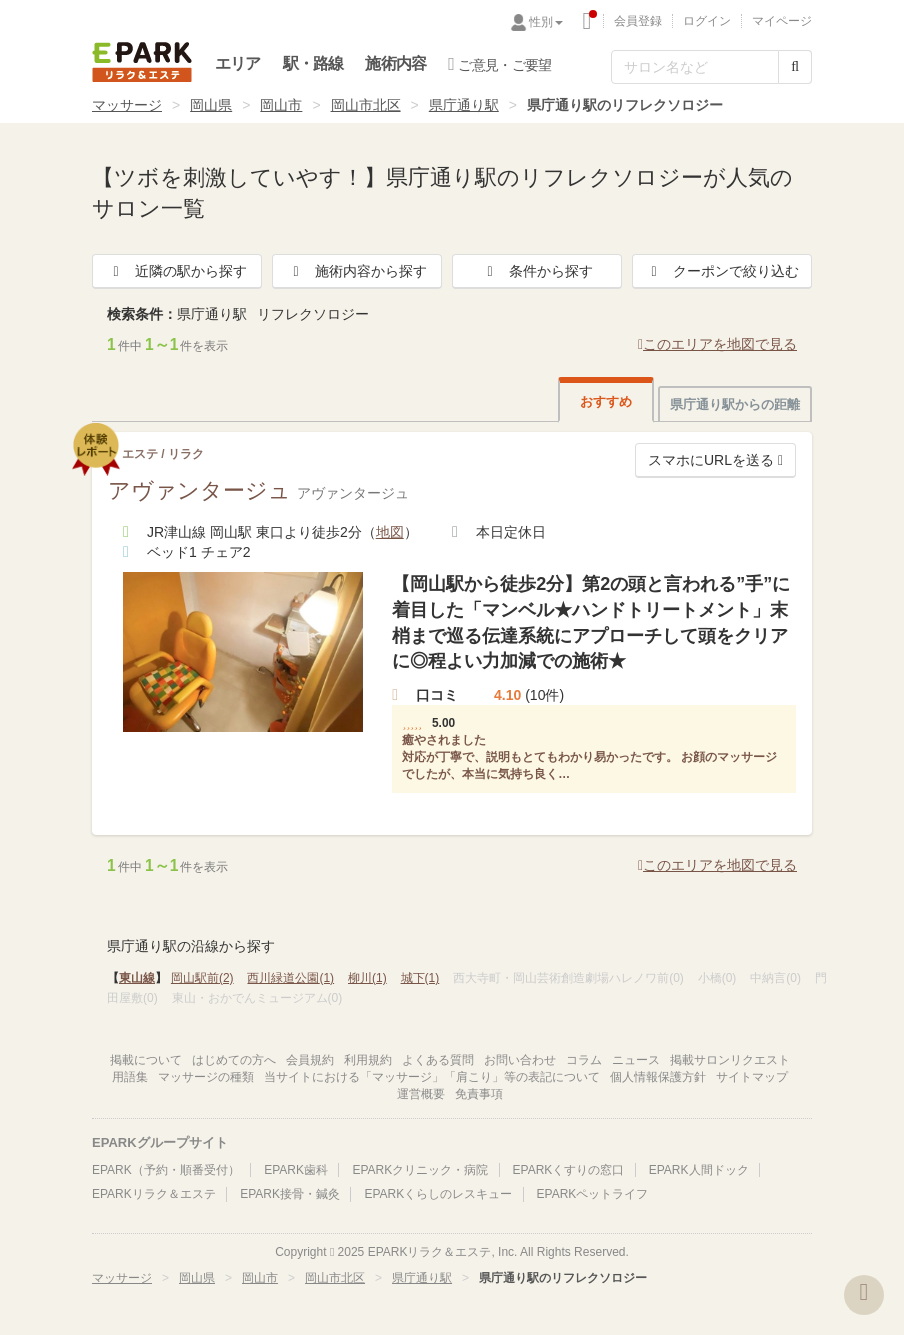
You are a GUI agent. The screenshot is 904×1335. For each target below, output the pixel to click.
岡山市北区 (366, 105)
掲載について (146, 1060)
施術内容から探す (357, 271)
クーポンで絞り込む (722, 271)
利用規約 (368, 1060)
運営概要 (421, 1094)
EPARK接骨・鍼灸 (290, 1194)
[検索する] (795, 67)
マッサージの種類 (206, 1077)
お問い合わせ (520, 1060)
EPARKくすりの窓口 (569, 1170)
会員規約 (310, 1060)
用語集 (130, 1077)
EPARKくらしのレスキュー (438, 1194)
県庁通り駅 (464, 105)
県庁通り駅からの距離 (735, 404)
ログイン (707, 21)
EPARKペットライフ (593, 1194)
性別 (546, 22)
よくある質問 (438, 1060)
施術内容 (395, 63)
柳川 (367, 978)
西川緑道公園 (290, 978)
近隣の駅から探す (177, 271)
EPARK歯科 (296, 1170)
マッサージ (127, 105)
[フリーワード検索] (695, 67)
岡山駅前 (202, 978)
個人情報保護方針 (658, 1077)
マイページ (782, 21)
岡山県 (211, 105)
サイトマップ (752, 1077)
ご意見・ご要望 (499, 64)
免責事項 (479, 1094)
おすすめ (606, 401)
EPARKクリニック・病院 (420, 1170)
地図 (390, 532)
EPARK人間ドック (699, 1170)
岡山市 (281, 105)
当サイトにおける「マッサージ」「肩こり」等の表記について (432, 1077)
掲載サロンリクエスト (730, 1060)
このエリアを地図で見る (717, 344)
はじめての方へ (234, 1060)
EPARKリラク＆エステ (142, 62)
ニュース (636, 1060)
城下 (420, 978)
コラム (584, 1060)
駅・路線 (313, 63)
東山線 (137, 978)
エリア (238, 63)
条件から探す (537, 271)
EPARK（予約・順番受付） (166, 1170)
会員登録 (638, 21)
